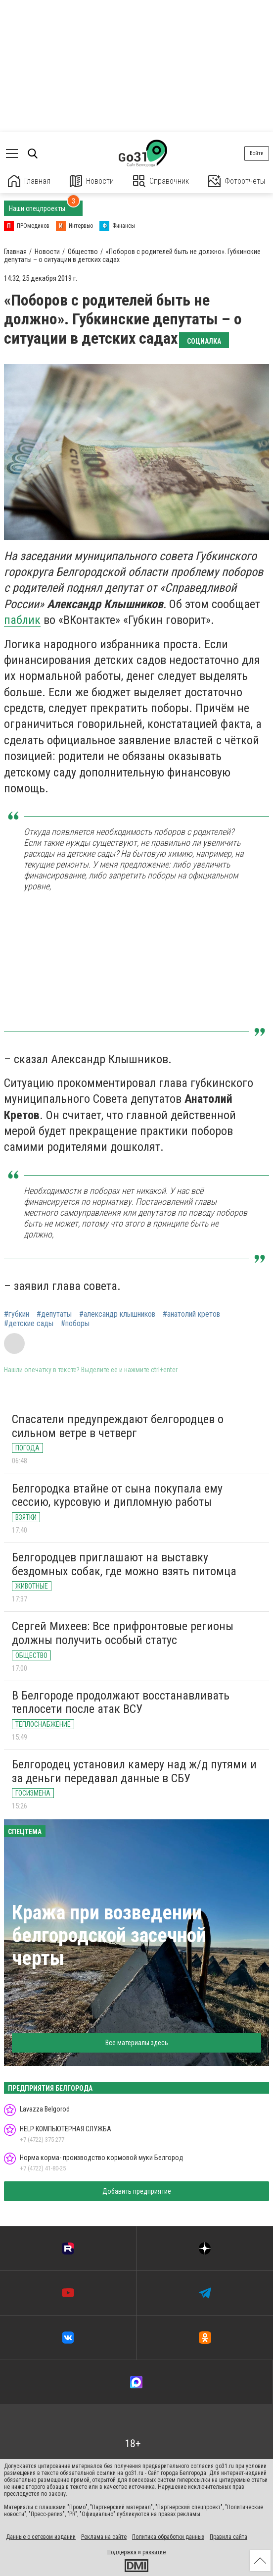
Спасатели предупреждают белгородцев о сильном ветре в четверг (118, 1426)
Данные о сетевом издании (41, 2536)
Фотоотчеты (236, 181)
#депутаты (54, 1314)
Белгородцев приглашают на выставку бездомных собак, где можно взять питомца (124, 1564)
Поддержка (121, 2552)
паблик (22, 620)
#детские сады (28, 1323)
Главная (29, 181)
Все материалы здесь (136, 2043)
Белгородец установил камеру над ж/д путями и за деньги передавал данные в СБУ (134, 1771)
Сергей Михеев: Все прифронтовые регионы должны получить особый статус (122, 1633)
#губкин (16, 1314)
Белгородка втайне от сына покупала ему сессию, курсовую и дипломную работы (117, 1495)
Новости (92, 181)
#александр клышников (117, 1314)
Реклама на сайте (104, 2536)
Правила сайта (228, 2536)
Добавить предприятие (136, 2191)
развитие (154, 2552)
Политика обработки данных (168, 2536)
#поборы (75, 1323)
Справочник (161, 181)
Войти (257, 153)
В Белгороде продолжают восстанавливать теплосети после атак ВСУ (120, 1702)
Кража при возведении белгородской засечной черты (109, 1935)
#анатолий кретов (191, 1314)
